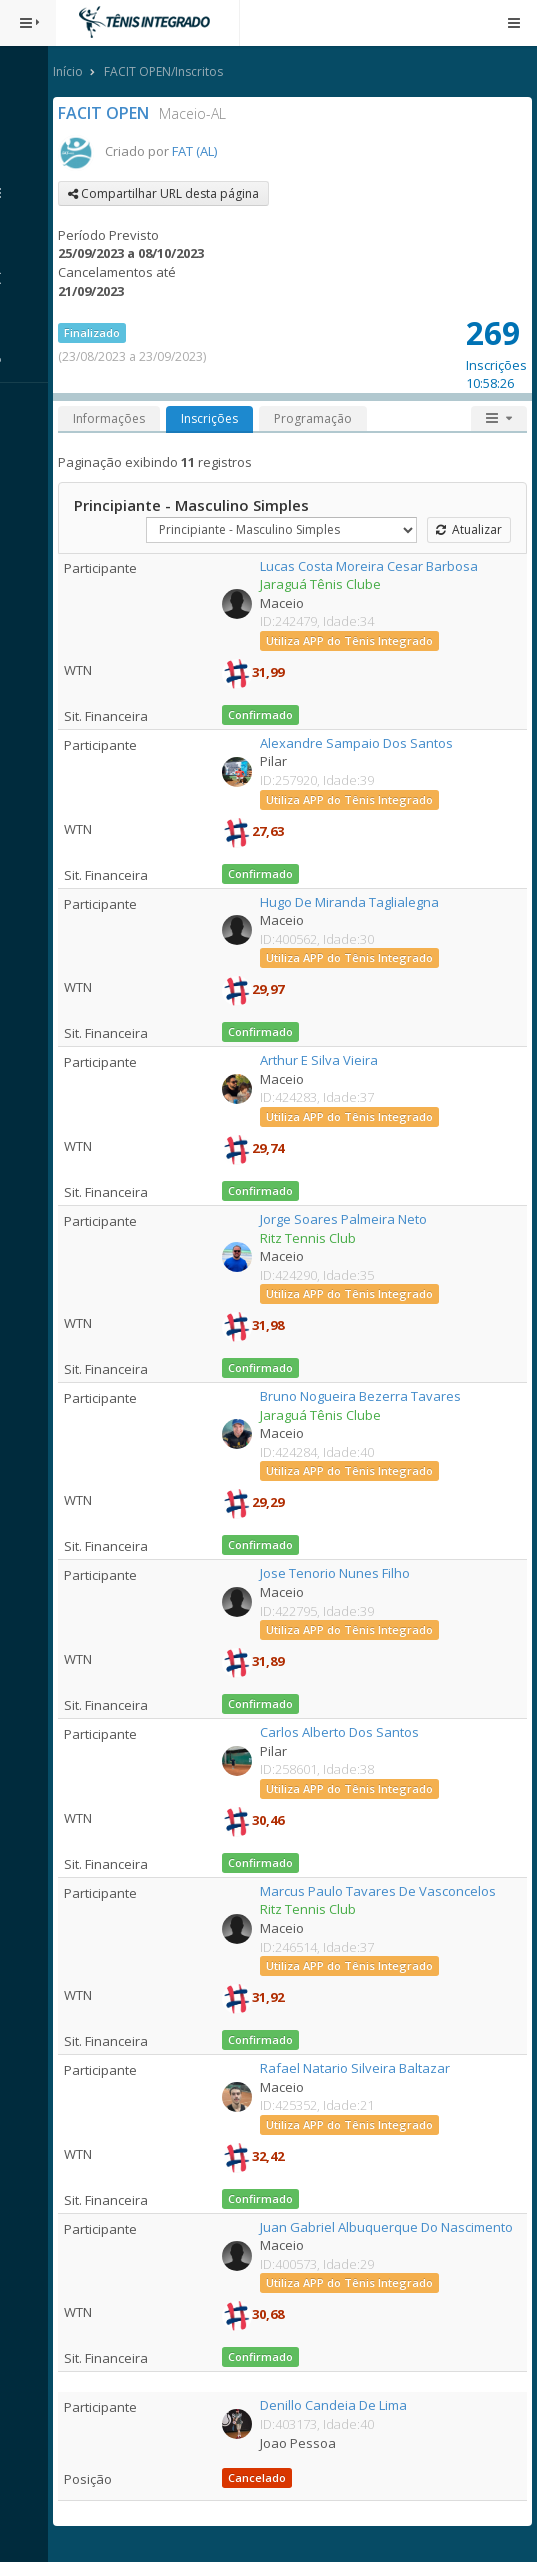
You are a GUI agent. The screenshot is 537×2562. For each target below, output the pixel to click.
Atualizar (469, 529)
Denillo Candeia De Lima (338, 2405)
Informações (117, 418)
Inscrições (217, 418)
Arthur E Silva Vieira (324, 1060)
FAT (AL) (202, 151)
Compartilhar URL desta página (171, 193)
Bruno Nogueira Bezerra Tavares (365, 1396)
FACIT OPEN (111, 113)
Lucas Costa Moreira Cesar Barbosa (374, 566)
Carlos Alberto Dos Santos (344, 1732)
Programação (321, 418)
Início (76, 71)
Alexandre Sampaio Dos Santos (361, 743)
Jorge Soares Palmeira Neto (348, 1219)
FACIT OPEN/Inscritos (171, 71)
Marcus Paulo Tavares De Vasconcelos (383, 1891)
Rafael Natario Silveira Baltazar (360, 2068)
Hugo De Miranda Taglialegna (354, 902)
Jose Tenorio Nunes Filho (340, 1573)
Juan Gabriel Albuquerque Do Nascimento (391, 2227)
